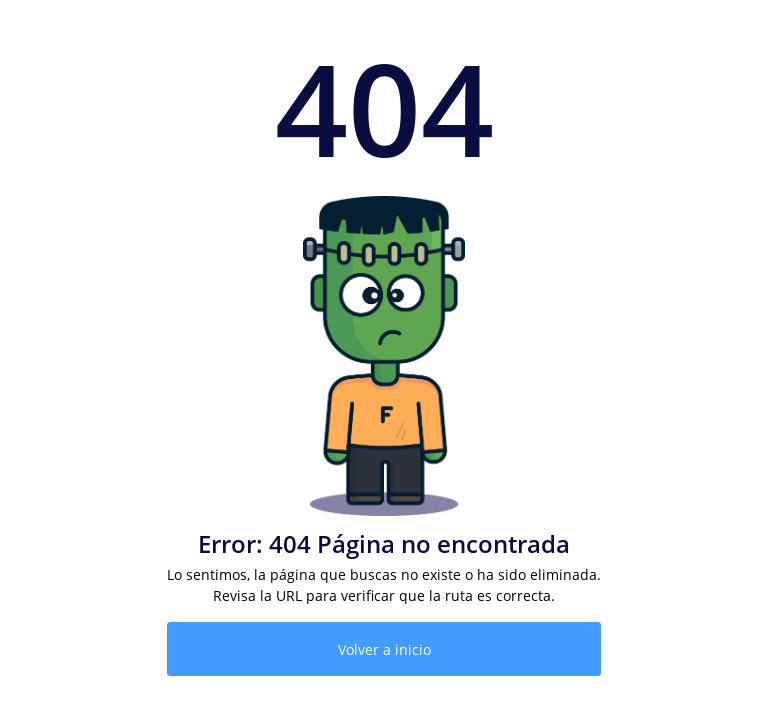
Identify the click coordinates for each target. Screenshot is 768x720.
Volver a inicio (384, 649)
